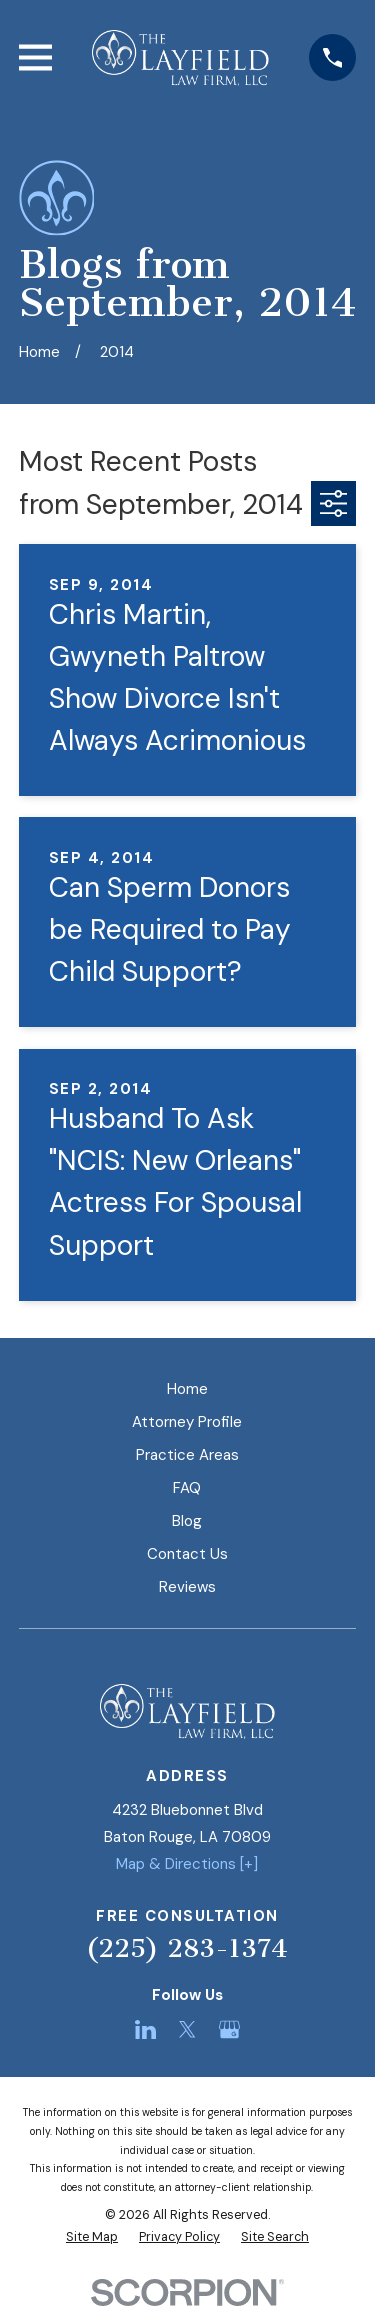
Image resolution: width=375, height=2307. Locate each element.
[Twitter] (187, 2029)
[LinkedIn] (145, 2029)
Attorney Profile (187, 1422)
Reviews (187, 1587)
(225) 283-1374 (187, 1948)
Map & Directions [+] (187, 1864)
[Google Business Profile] (229, 2029)
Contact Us (187, 1554)
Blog (187, 1521)
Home (187, 1389)
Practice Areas (187, 1455)
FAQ (187, 1488)
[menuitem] (92, 2237)
